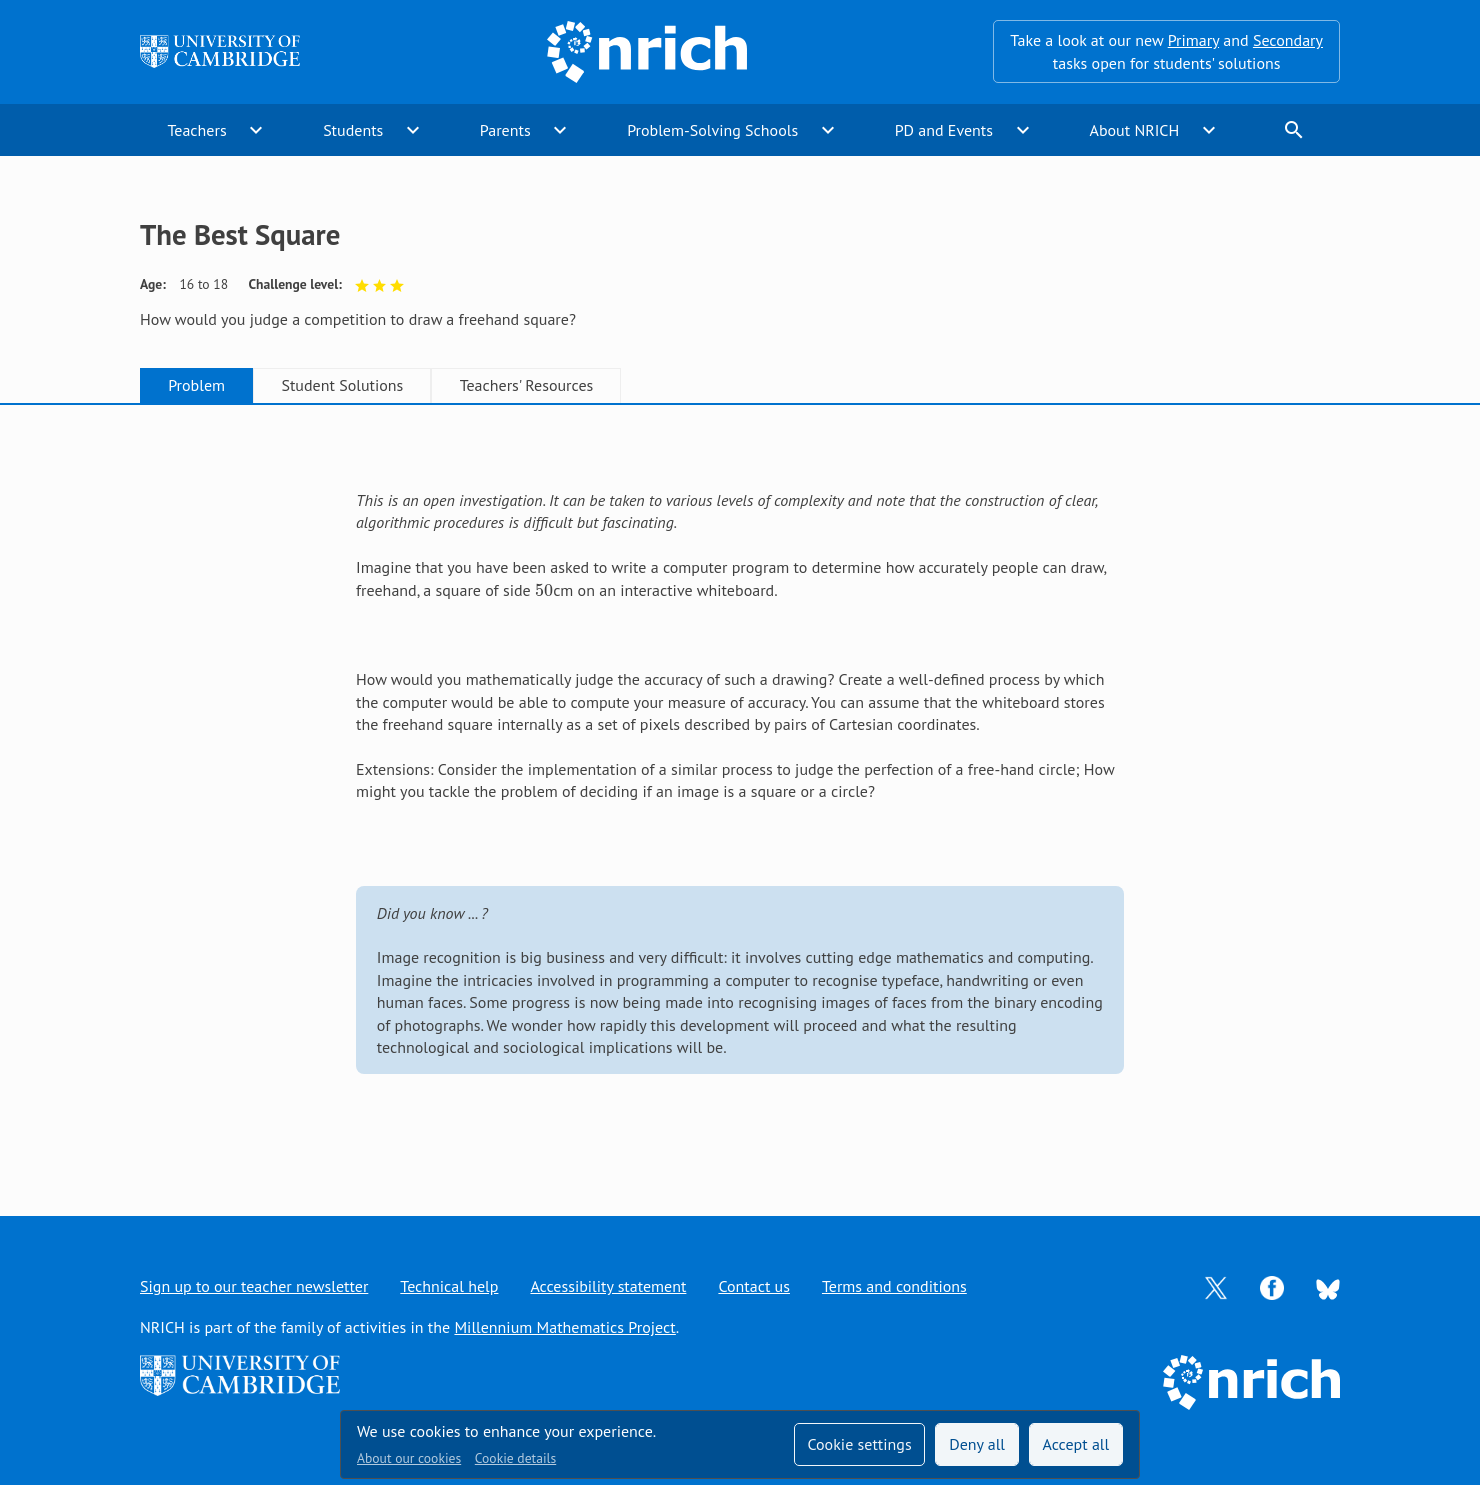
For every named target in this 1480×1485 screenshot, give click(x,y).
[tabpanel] (740, 789)
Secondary (1288, 40)
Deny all (977, 1444)
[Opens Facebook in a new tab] (1272, 1286)
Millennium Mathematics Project (564, 1327)
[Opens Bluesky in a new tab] (1328, 1287)
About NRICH (1135, 130)
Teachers (196, 130)
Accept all (1076, 1444)
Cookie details (515, 1458)
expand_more (256, 130)
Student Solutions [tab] (342, 385)
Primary (1193, 40)
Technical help (449, 1286)
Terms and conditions (894, 1286)
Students (353, 130)
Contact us (754, 1286)
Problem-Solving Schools (712, 130)
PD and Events (944, 130)
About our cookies (409, 1458)
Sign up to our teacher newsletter (254, 1286)
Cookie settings (859, 1444)
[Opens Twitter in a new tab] (1216, 1286)
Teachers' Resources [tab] (527, 385)
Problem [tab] (196, 385)
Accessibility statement (608, 1286)
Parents (505, 130)
